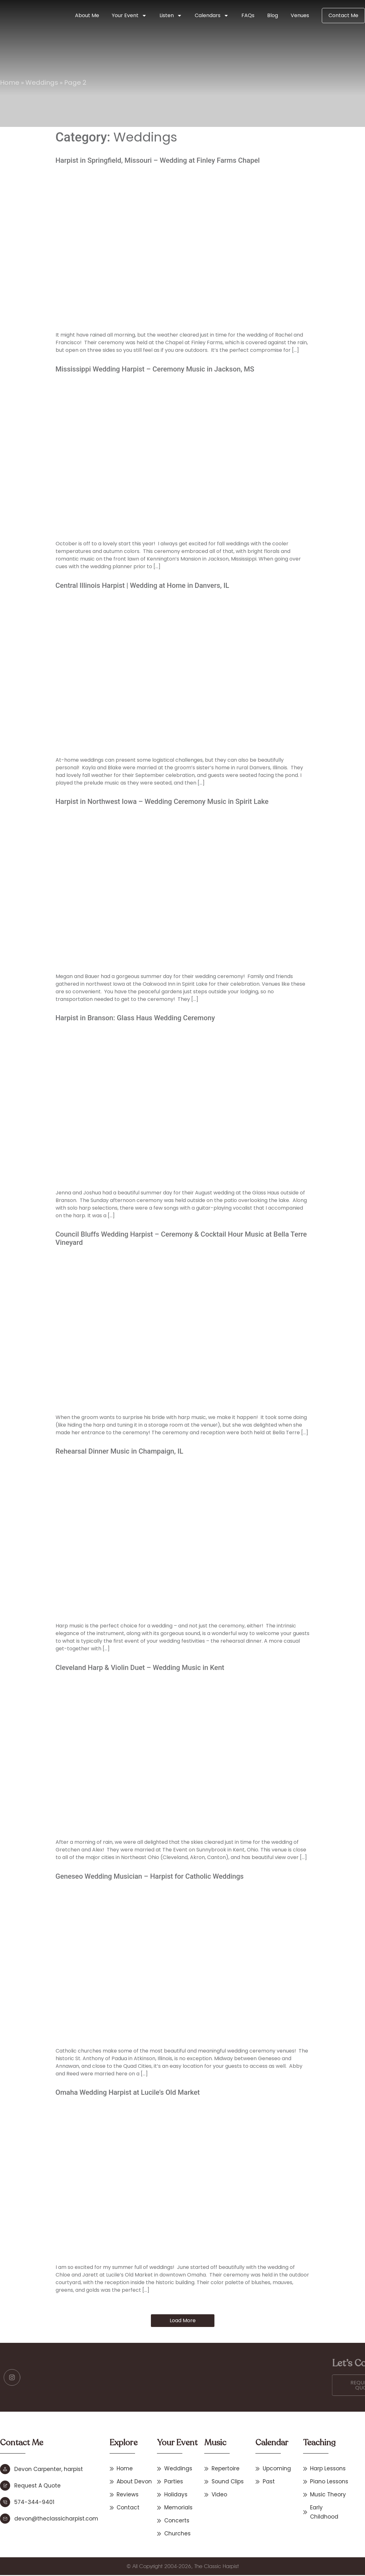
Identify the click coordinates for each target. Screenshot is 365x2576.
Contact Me (343, 15)
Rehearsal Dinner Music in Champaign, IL (119, 1451)
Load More (183, 2320)
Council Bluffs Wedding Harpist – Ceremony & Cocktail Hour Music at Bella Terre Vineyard (181, 1238)
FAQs (247, 15)
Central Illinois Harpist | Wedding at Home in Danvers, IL (142, 585)
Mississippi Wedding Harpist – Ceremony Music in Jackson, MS (155, 369)
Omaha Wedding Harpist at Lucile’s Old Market (128, 2092)
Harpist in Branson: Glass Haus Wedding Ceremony (135, 1018)
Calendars (212, 15)
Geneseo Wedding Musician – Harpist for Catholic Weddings (150, 1876)
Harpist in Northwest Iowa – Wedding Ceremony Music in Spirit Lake (162, 801)
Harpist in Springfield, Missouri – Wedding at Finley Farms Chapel (158, 160)
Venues (300, 15)
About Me (87, 15)
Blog (272, 15)
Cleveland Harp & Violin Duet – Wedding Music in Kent (140, 1668)
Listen (170, 15)
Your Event (129, 15)
